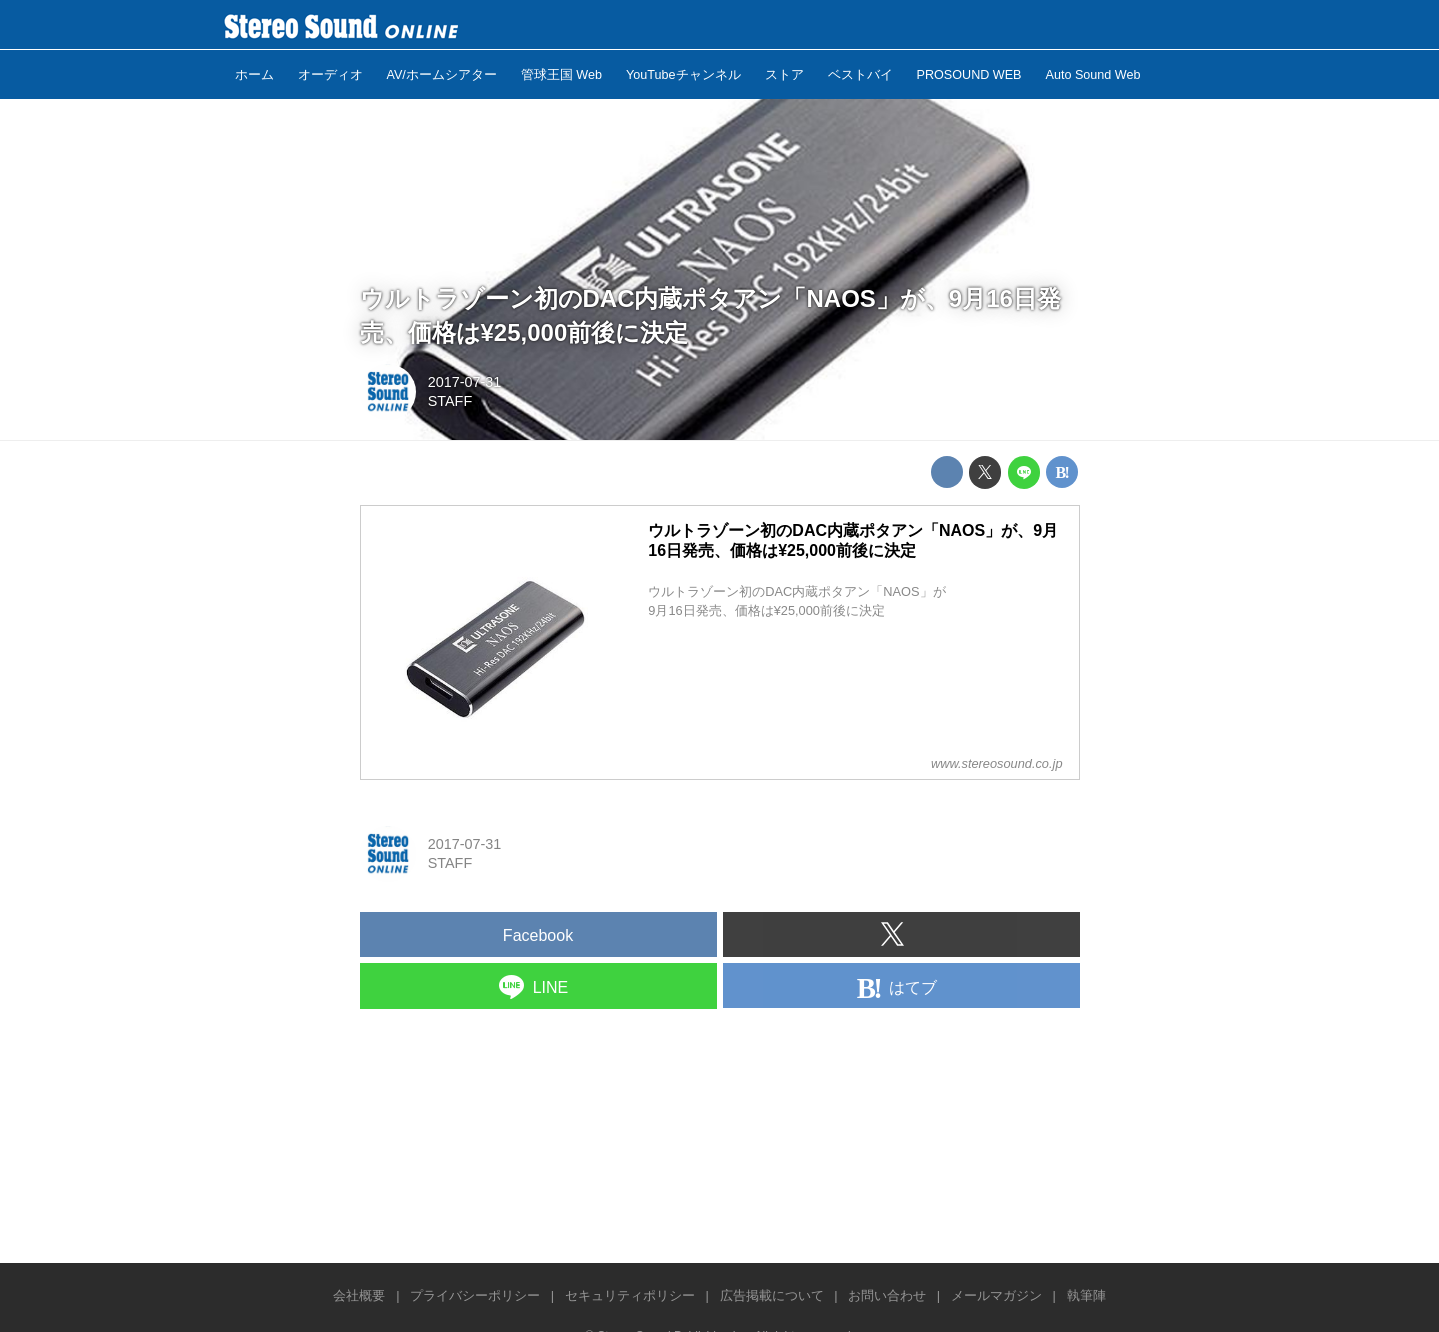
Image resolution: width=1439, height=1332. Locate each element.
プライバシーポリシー (475, 1295)
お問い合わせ (887, 1295)
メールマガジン (996, 1295)
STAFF (450, 401)
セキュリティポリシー (630, 1295)
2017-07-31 (465, 382)
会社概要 (359, 1295)
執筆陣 (1086, 1295)
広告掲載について (772, 1295)
